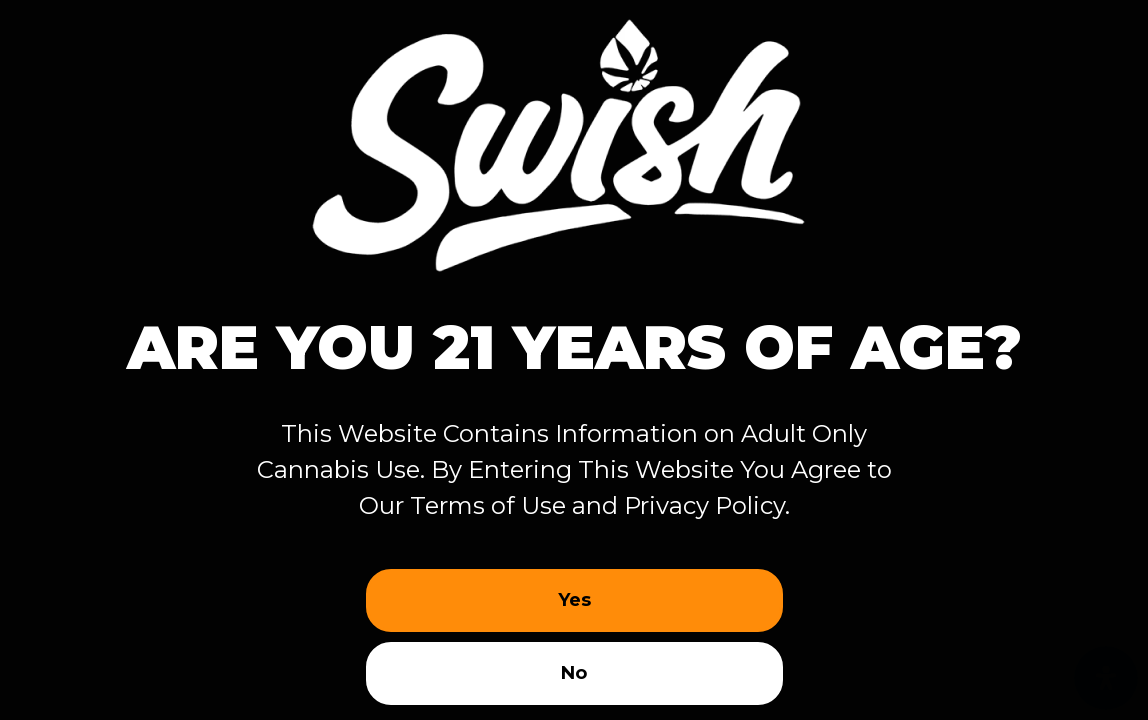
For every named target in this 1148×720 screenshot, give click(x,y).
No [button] (574, 673)
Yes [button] (574, 600)
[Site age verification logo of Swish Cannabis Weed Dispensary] (574, 137)
